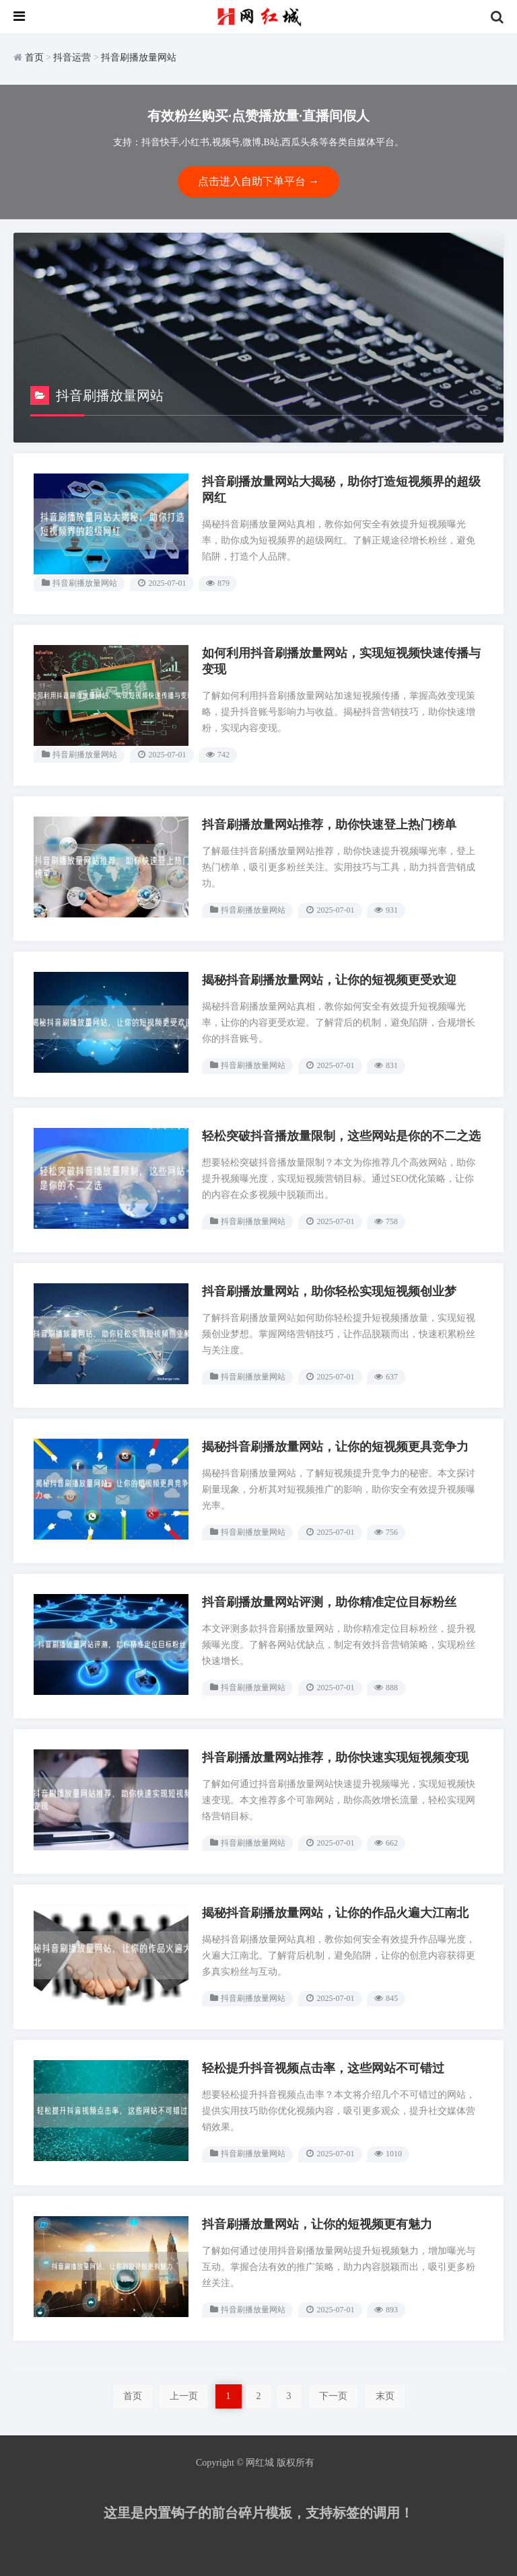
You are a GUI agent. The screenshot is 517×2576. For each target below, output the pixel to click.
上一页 (184, 2396)
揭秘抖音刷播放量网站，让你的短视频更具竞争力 (335, 1446)
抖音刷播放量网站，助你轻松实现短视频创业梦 (329, 1291)
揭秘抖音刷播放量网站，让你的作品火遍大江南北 (335, 1913)
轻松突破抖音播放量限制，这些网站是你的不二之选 (341, 1136)
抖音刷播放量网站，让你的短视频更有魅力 (317, 2224)
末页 (385, 2396)
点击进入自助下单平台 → (258, 181)
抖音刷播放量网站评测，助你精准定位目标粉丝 (329, 1602)
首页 (34, 57)
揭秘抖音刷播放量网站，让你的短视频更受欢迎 (329, 980)
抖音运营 (72, 57)
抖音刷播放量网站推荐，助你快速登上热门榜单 (329, 824)
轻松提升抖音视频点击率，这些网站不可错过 (323, 2068)
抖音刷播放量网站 (138, 57)
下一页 (333, 2396)
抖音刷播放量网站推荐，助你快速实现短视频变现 (335, 1757)
